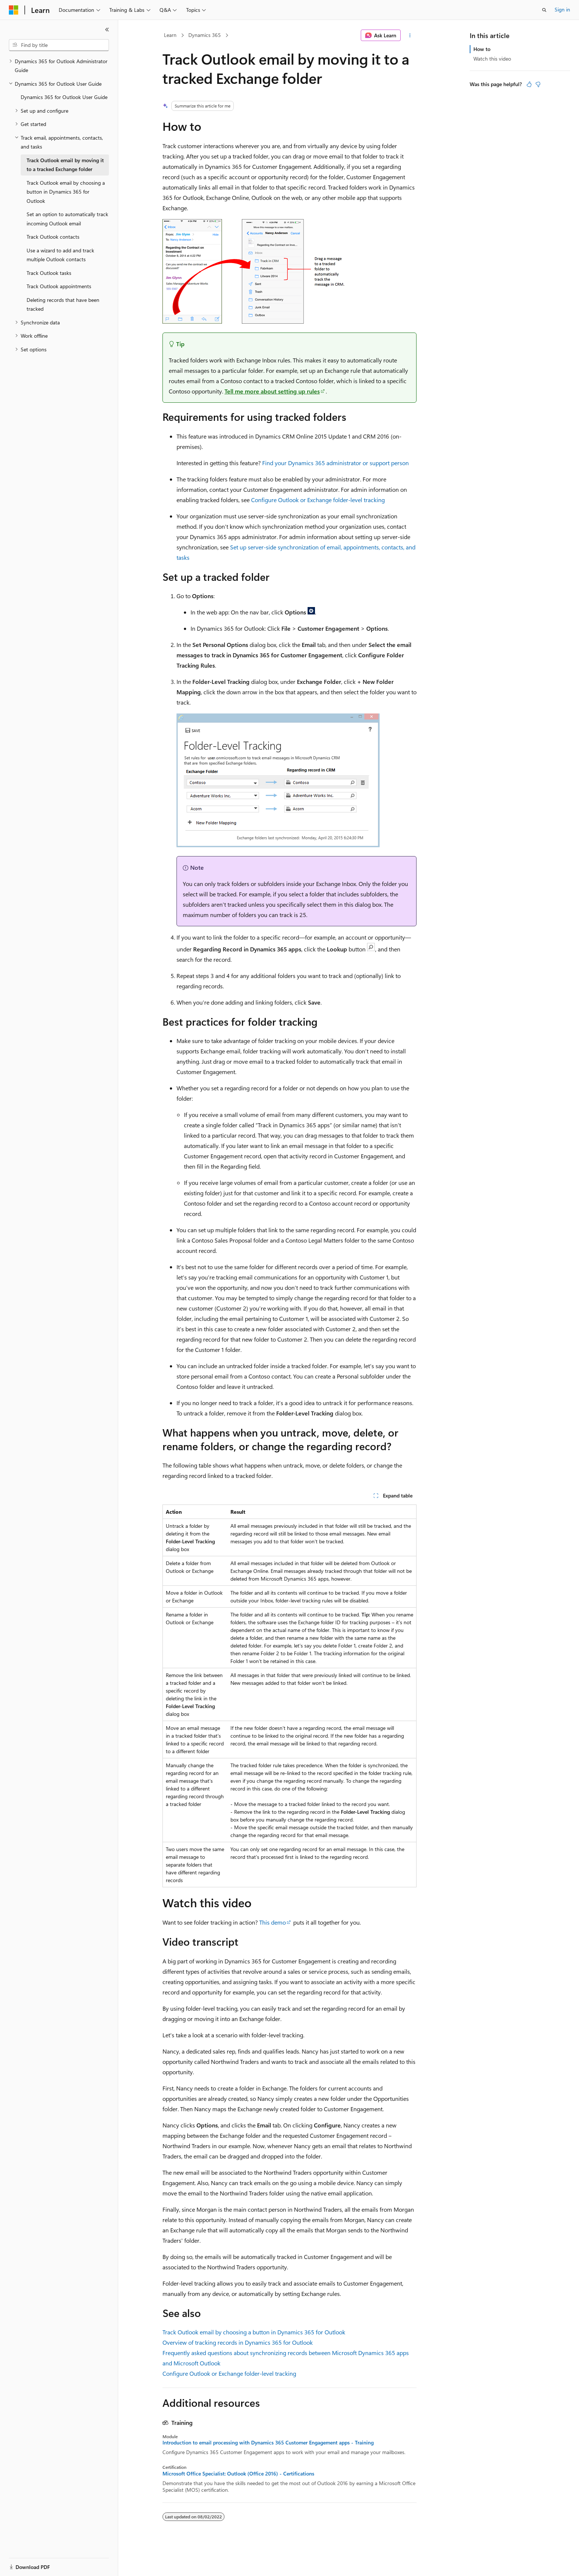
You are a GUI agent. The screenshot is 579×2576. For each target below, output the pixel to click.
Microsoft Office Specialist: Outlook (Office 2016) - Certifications (238, 2473)
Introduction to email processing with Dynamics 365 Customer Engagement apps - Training (268, 2442)
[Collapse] (107, 29)
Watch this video (492, 58)
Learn (170, 34)
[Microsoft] (13, 10)
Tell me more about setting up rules (272, 391)
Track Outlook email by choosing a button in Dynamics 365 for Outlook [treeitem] (66, 191)
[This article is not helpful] (538, 84)
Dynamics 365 (204, 34)
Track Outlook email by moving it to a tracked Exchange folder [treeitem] (65, 165)
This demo (272, 1922)
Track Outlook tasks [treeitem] (49, 272)
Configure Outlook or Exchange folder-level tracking (318, 500)
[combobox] (59, 45)
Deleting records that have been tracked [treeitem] (63, 304)
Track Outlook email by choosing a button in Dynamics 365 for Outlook (253, 2332)
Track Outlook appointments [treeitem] (59, 286)
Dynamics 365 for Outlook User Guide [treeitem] (64, 96)
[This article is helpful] (529, 84)
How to (481, 48)
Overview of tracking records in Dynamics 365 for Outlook (237, 2342)
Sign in (562, 9)
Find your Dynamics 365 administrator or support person (335, 463)
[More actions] (410, 35)
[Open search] (544, 10)
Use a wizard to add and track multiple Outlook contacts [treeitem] (60, 255)
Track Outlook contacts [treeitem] (53, 236)
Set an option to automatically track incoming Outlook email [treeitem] (67, 219)
